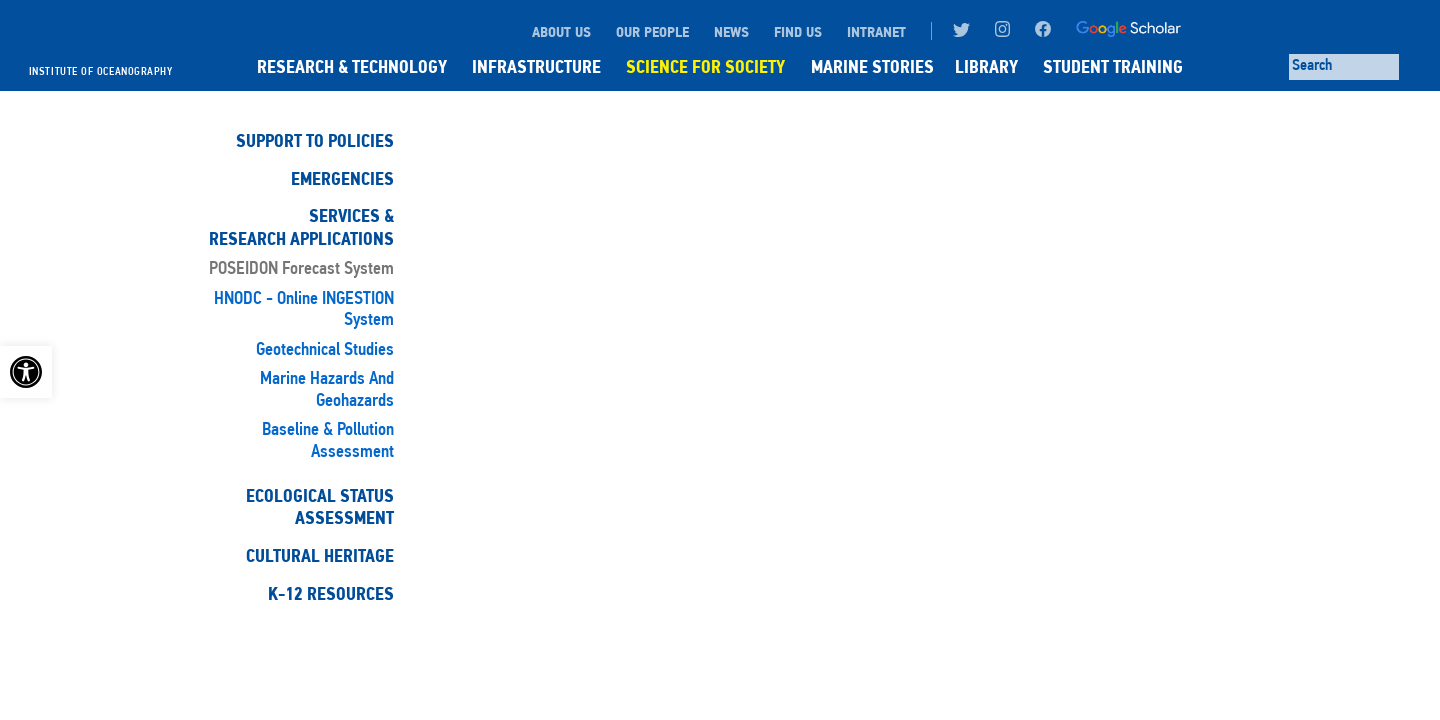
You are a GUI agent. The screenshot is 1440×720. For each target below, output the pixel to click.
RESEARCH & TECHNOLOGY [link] (352, 67)
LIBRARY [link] (986, 67)
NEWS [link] (731, 32)
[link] (26, 372)
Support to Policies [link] (315, 141)
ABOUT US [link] (561, 32)
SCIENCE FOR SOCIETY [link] (705, 67)
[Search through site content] (1344, 66)
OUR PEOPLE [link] (652, 32)
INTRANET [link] (876, 32)
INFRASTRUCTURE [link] (536, 67)
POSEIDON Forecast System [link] (301, 269)
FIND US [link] (798, 32)
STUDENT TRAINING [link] (1113, 67)
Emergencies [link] (342, 179)
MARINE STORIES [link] (872, 67)
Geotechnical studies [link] (325, 350)
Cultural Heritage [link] (320, 556)
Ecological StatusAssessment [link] (320, 507)
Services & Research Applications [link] (301, 227)
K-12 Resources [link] (331, 594)
